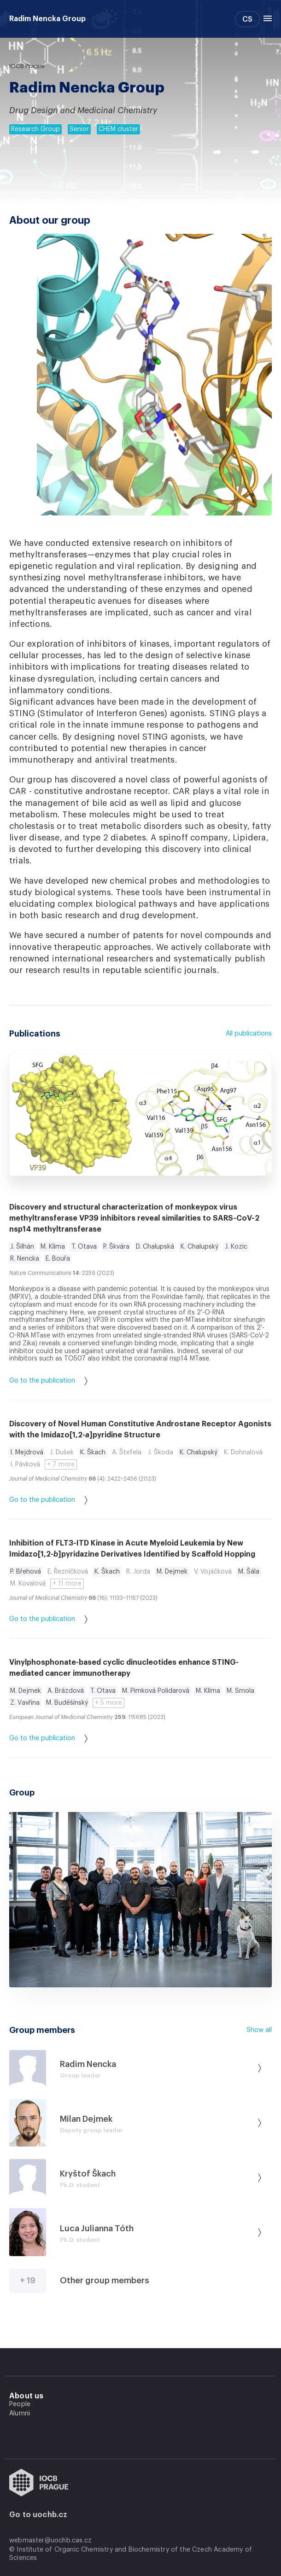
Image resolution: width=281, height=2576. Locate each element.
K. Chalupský (199, 1247)
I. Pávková (25, 1464)
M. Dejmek (172, 1572)
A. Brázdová (65, 1691)
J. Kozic (236, 1247)
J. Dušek (62, 1452)
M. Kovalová (28, 1583)
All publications (249, 1033)
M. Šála (248, 1572)
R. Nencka (24, 1259)
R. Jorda (138, 1572)
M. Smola (240, 1691)
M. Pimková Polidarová (155, 1691)
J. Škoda (160, 1452)
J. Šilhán (22, 1247)
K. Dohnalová (243, 1452)
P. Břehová (25, 1572)
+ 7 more (61, 1464)
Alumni (19, 2413)
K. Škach (92, 1452)
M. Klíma (53, 1247)
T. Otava (84, 1247)
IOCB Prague (27, 66)
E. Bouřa (58, 1259)
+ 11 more (67, 1583)
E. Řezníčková (67, 1572)
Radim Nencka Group (47, 19)
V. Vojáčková (213, 1572)
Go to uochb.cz (38, 2514)
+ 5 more (108, 1703)
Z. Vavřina (25, 1703)
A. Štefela (126, 1452)
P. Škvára (116, 1247)
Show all (259, 2030)
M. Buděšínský (67, 1703)
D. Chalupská (155, 1247)
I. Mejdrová (26, 1452)
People (19, 2404)
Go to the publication (48, 1381)
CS (247, 19)
